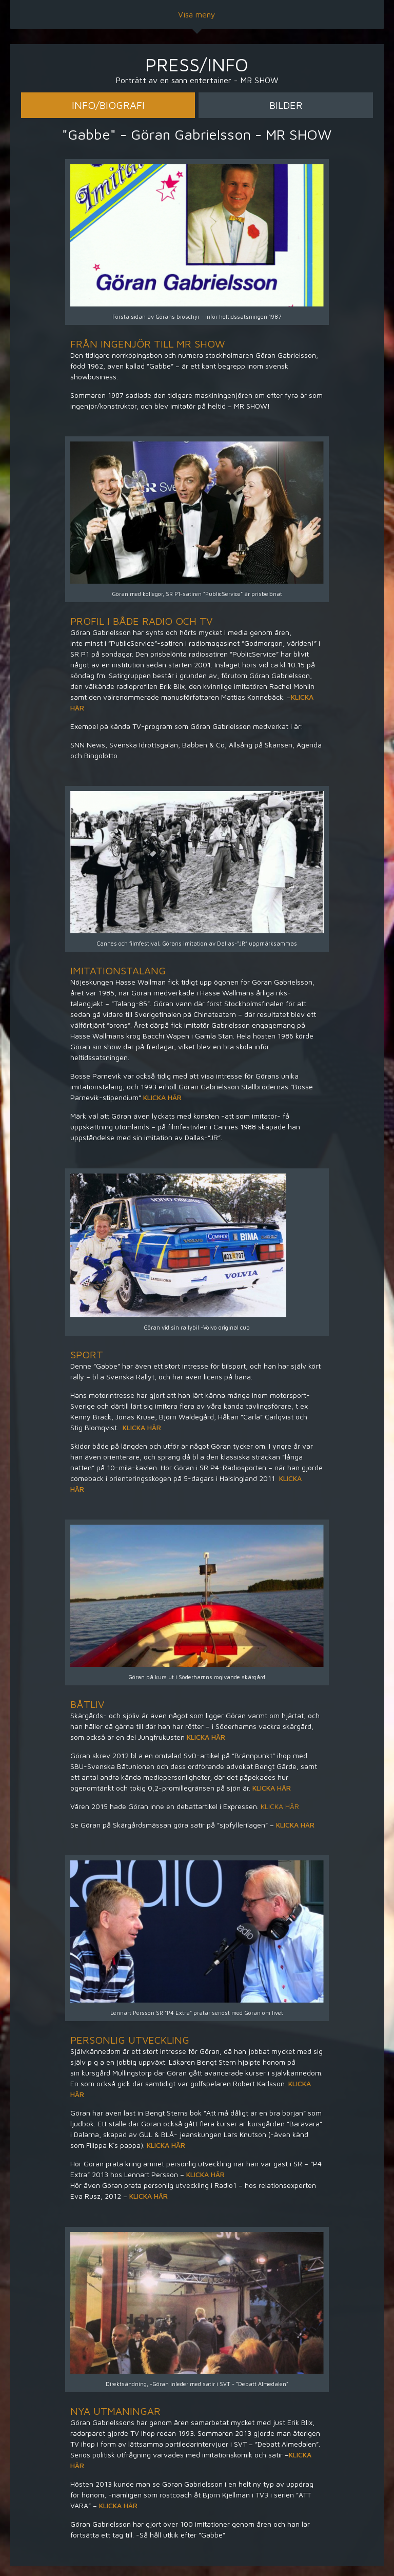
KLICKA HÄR (163, 1097)
